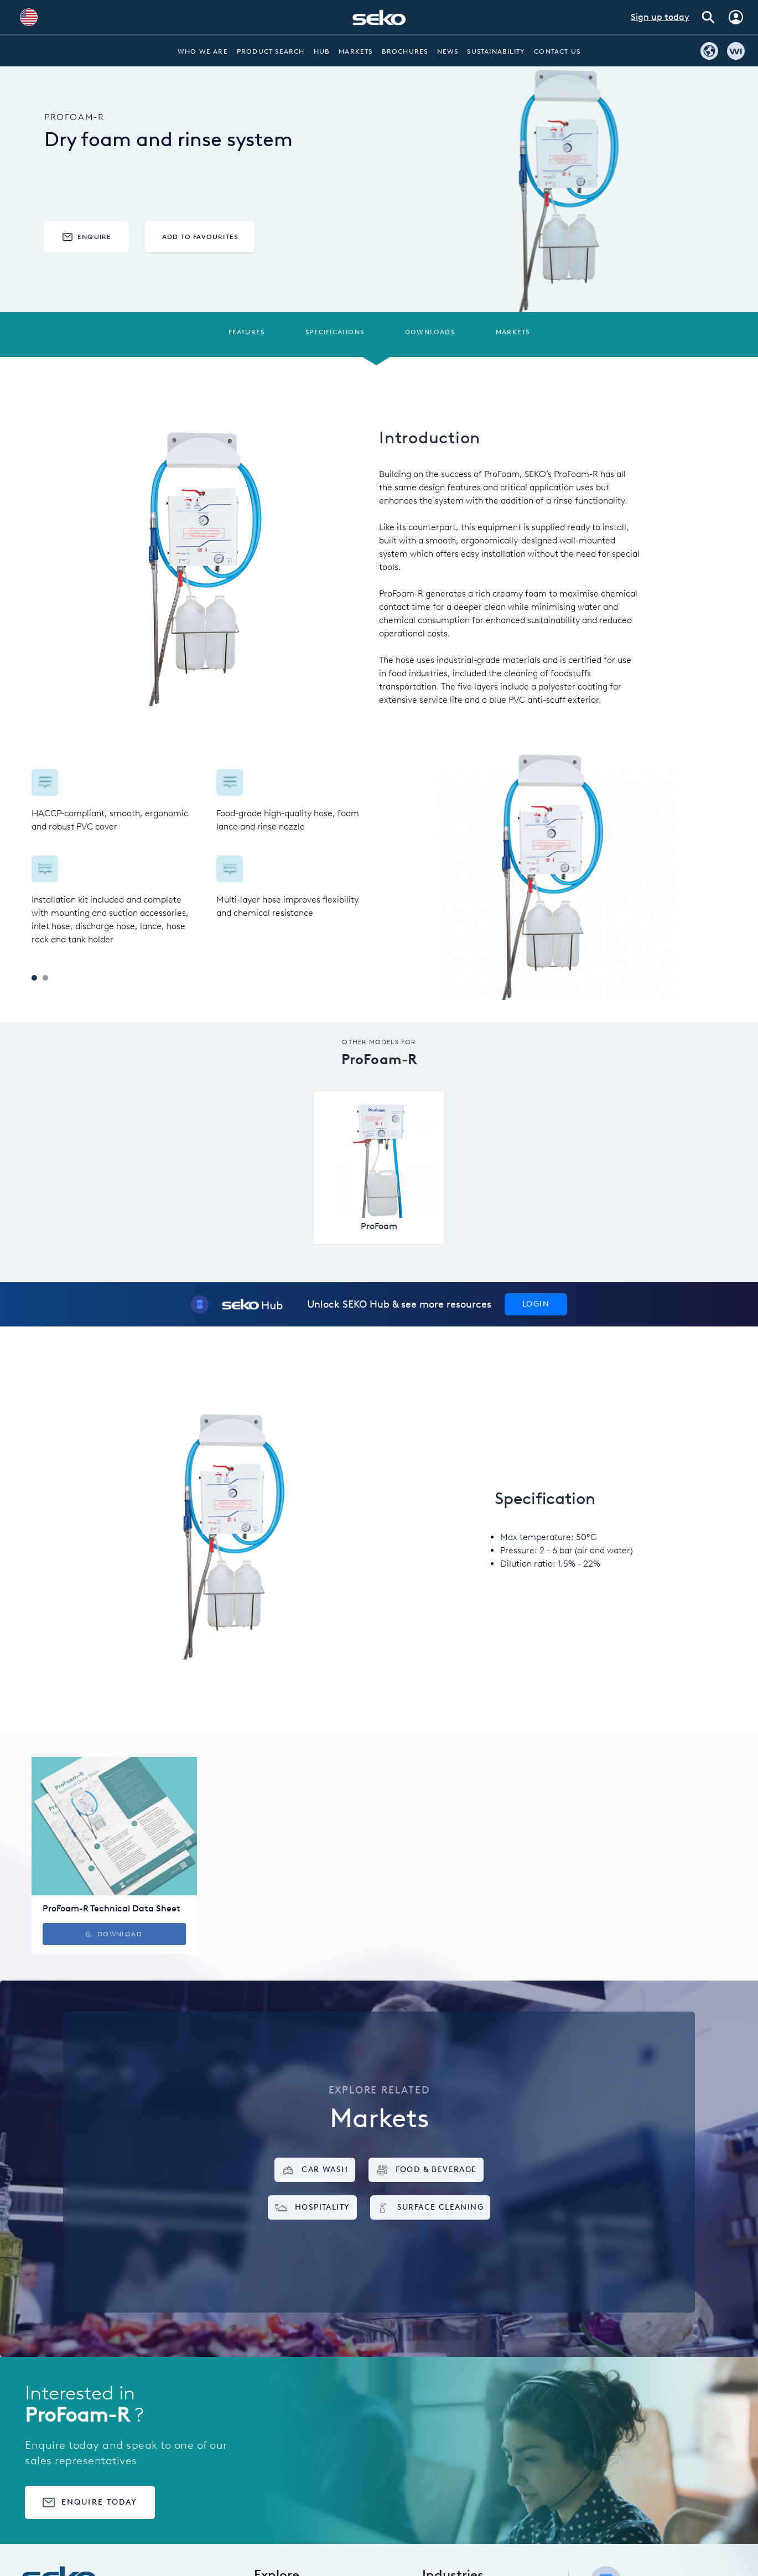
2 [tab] (45, 978)
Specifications (334, 332)
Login (535, 1304)
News (448, 51)
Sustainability (496, 51)
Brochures (405, 51)
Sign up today (660, 17)
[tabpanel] (205, 857)
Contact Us (557, 51)
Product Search (271, 51)
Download (114, 1934)
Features (247, 332)
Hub (322, 51)
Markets (355, 51)
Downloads (430, 332)
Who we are (203, 51)
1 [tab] (34, 978)
